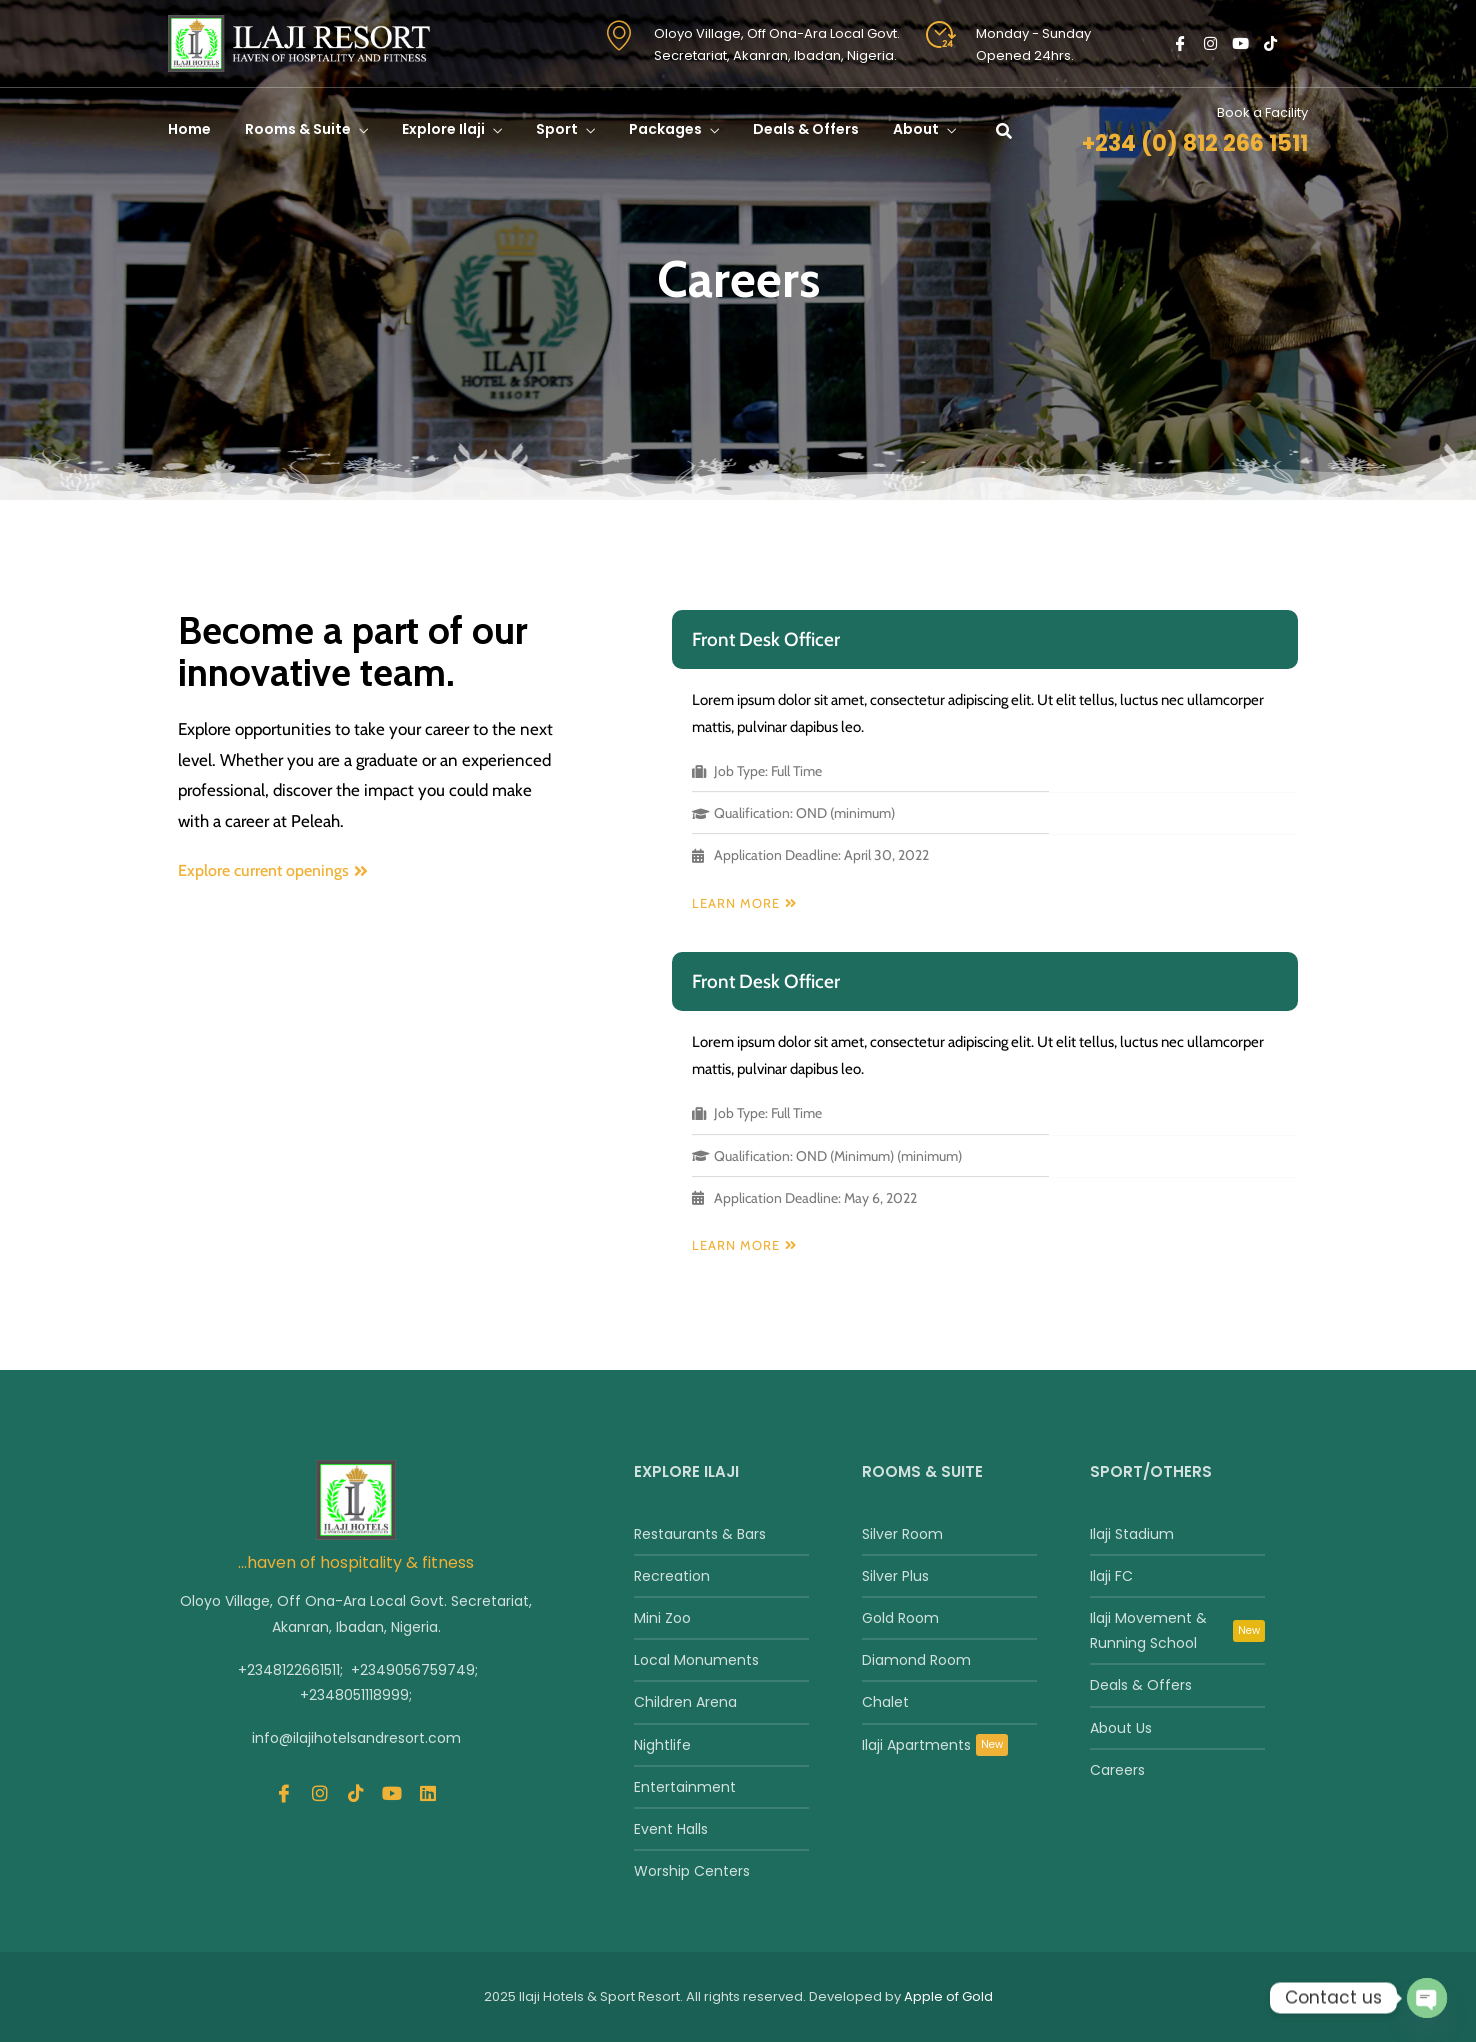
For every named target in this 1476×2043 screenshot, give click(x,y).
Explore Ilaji (443, 129)
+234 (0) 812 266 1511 (1195, 143)
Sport (557, 129)
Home (189, 129)
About (916, 129)
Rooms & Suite (298, 129)
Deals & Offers (806, 129)
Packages (665, 129)
